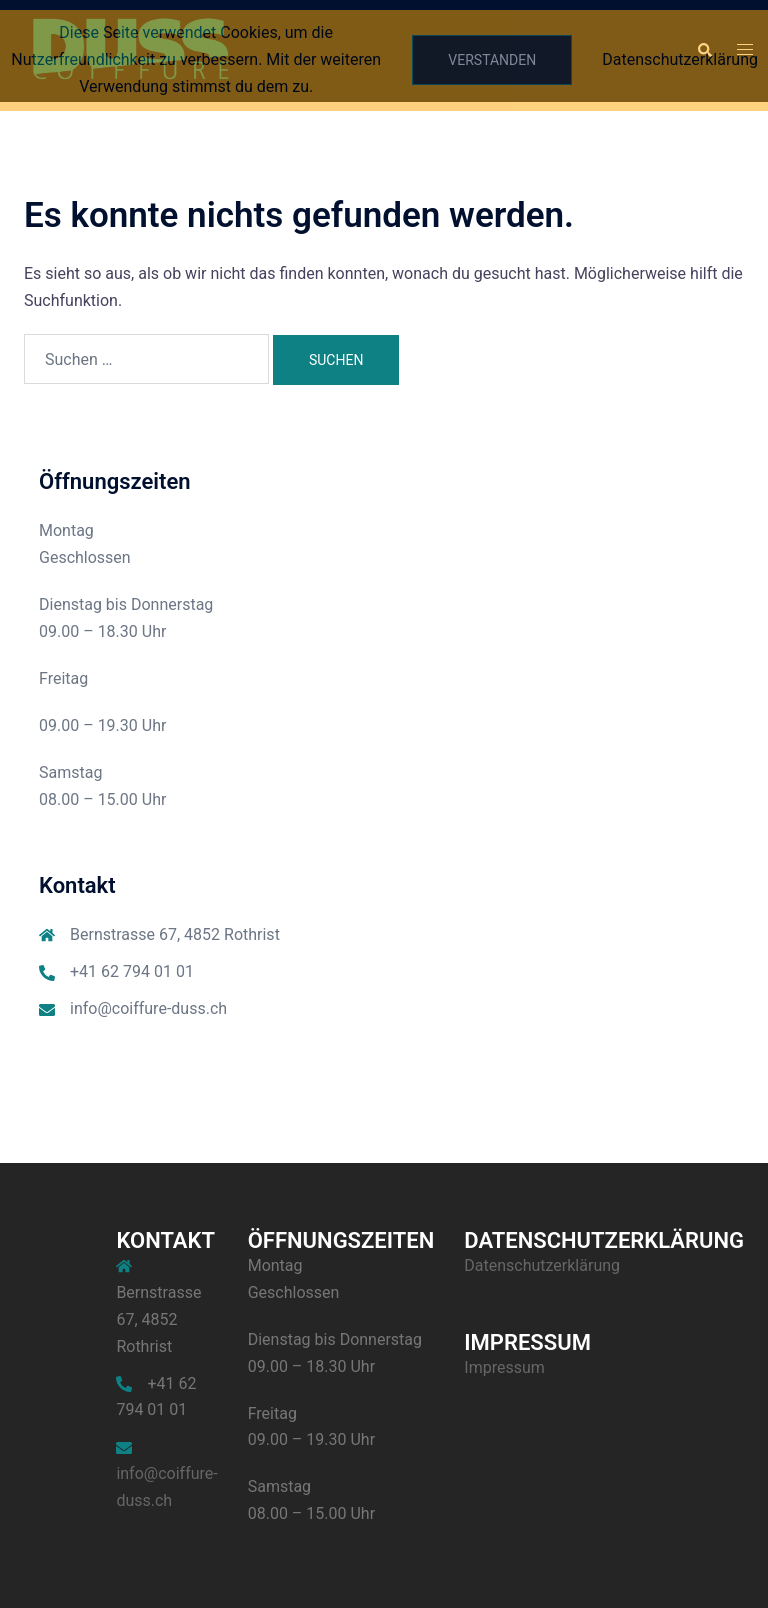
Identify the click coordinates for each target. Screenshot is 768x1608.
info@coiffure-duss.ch (148, 1008)
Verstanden (492, 60)
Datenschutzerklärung (542, 1265)
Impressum (504, 1367)
